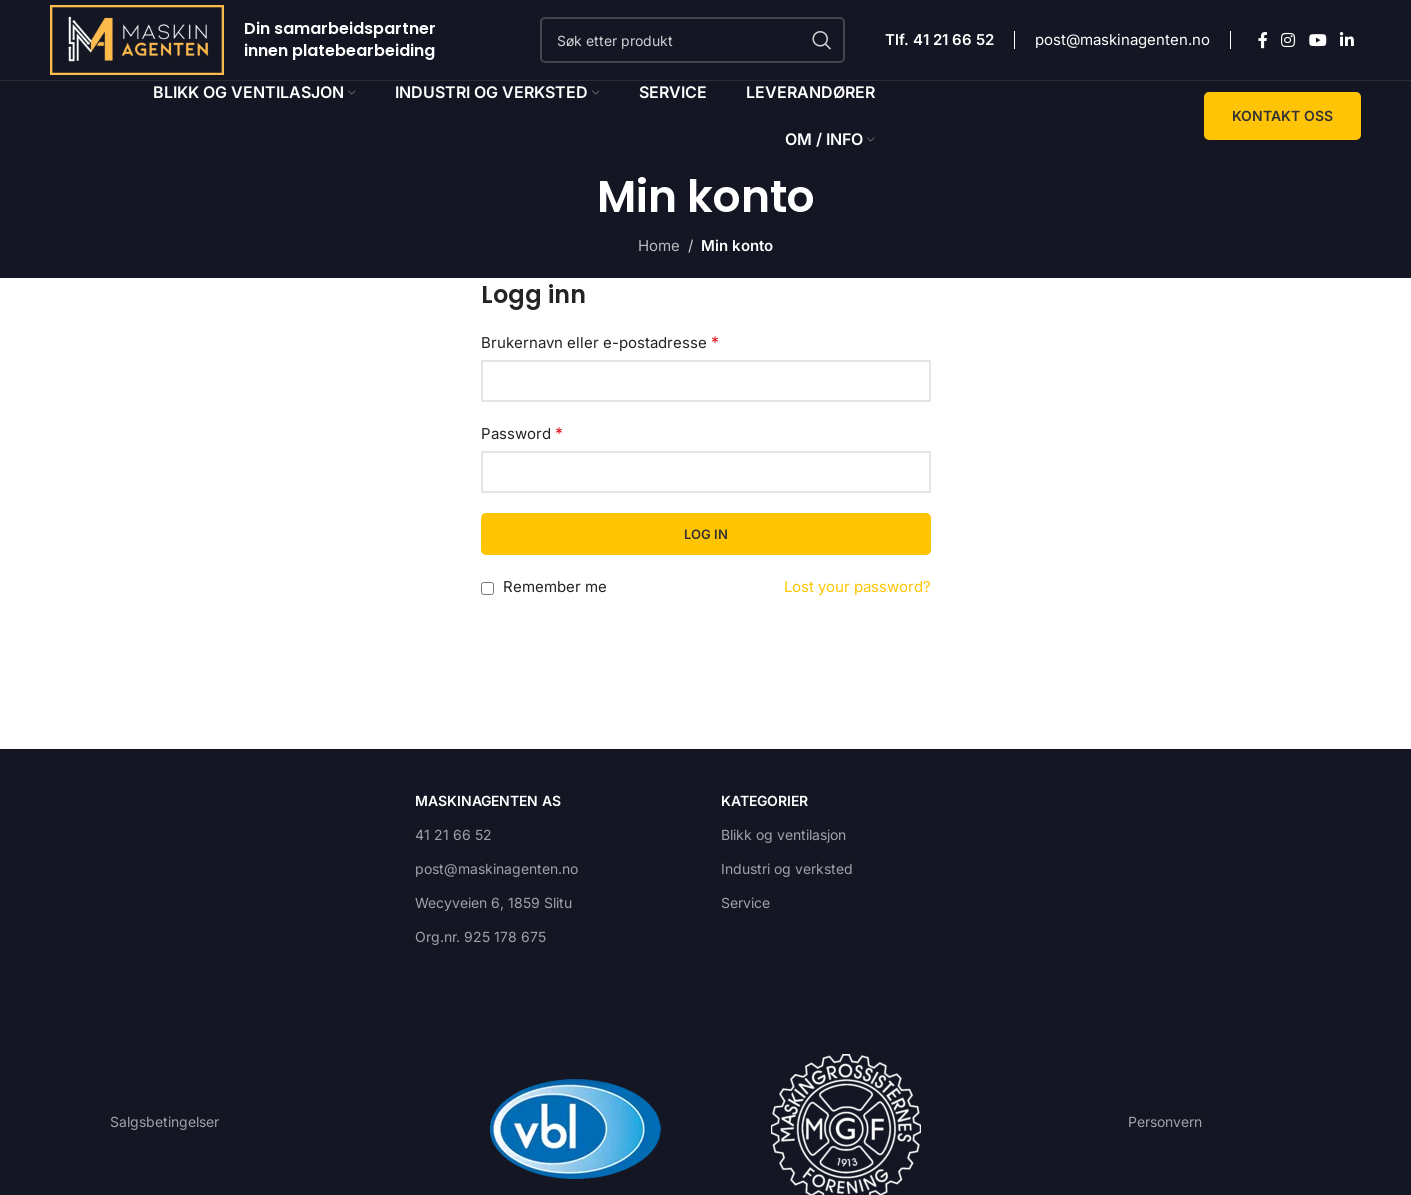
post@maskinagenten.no (1122, 39)
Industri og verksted (787, 868)
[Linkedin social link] (1346, 40)
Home (659, 245)
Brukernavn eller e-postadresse (600, 342)
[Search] (692, 40)
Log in (706, 534)
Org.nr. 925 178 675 (480, 936)
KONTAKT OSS (1282, 115)
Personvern (1165, 1121)
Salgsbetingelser (164, 1121)
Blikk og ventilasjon (783, 834)
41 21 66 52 (453, 834)
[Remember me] (487, 588)
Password (522, 433)
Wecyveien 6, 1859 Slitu (493, 902)
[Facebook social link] (1263, 40)
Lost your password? (857, 586)
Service (745, 902)
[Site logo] (137, 38)
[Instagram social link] (1288, 40)
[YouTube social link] (1317, 40)
